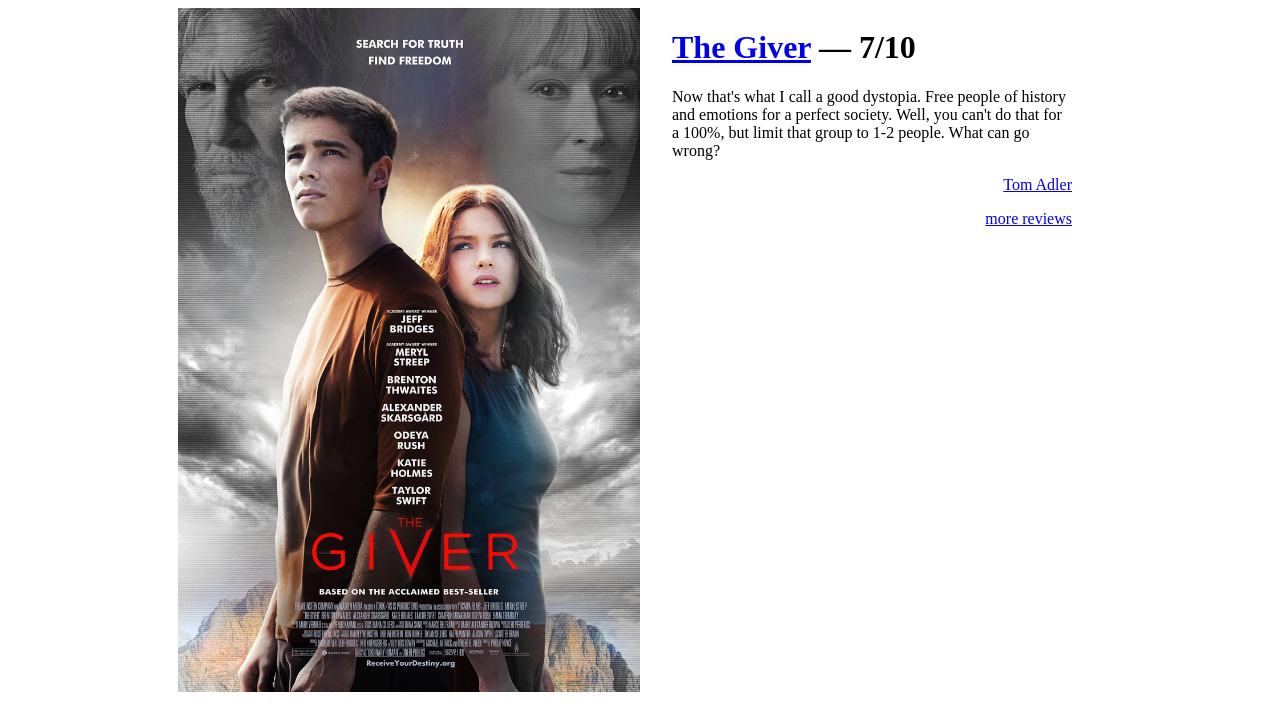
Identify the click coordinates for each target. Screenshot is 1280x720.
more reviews (1028, 218)
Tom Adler (1037, 184)
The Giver (741, 47)
